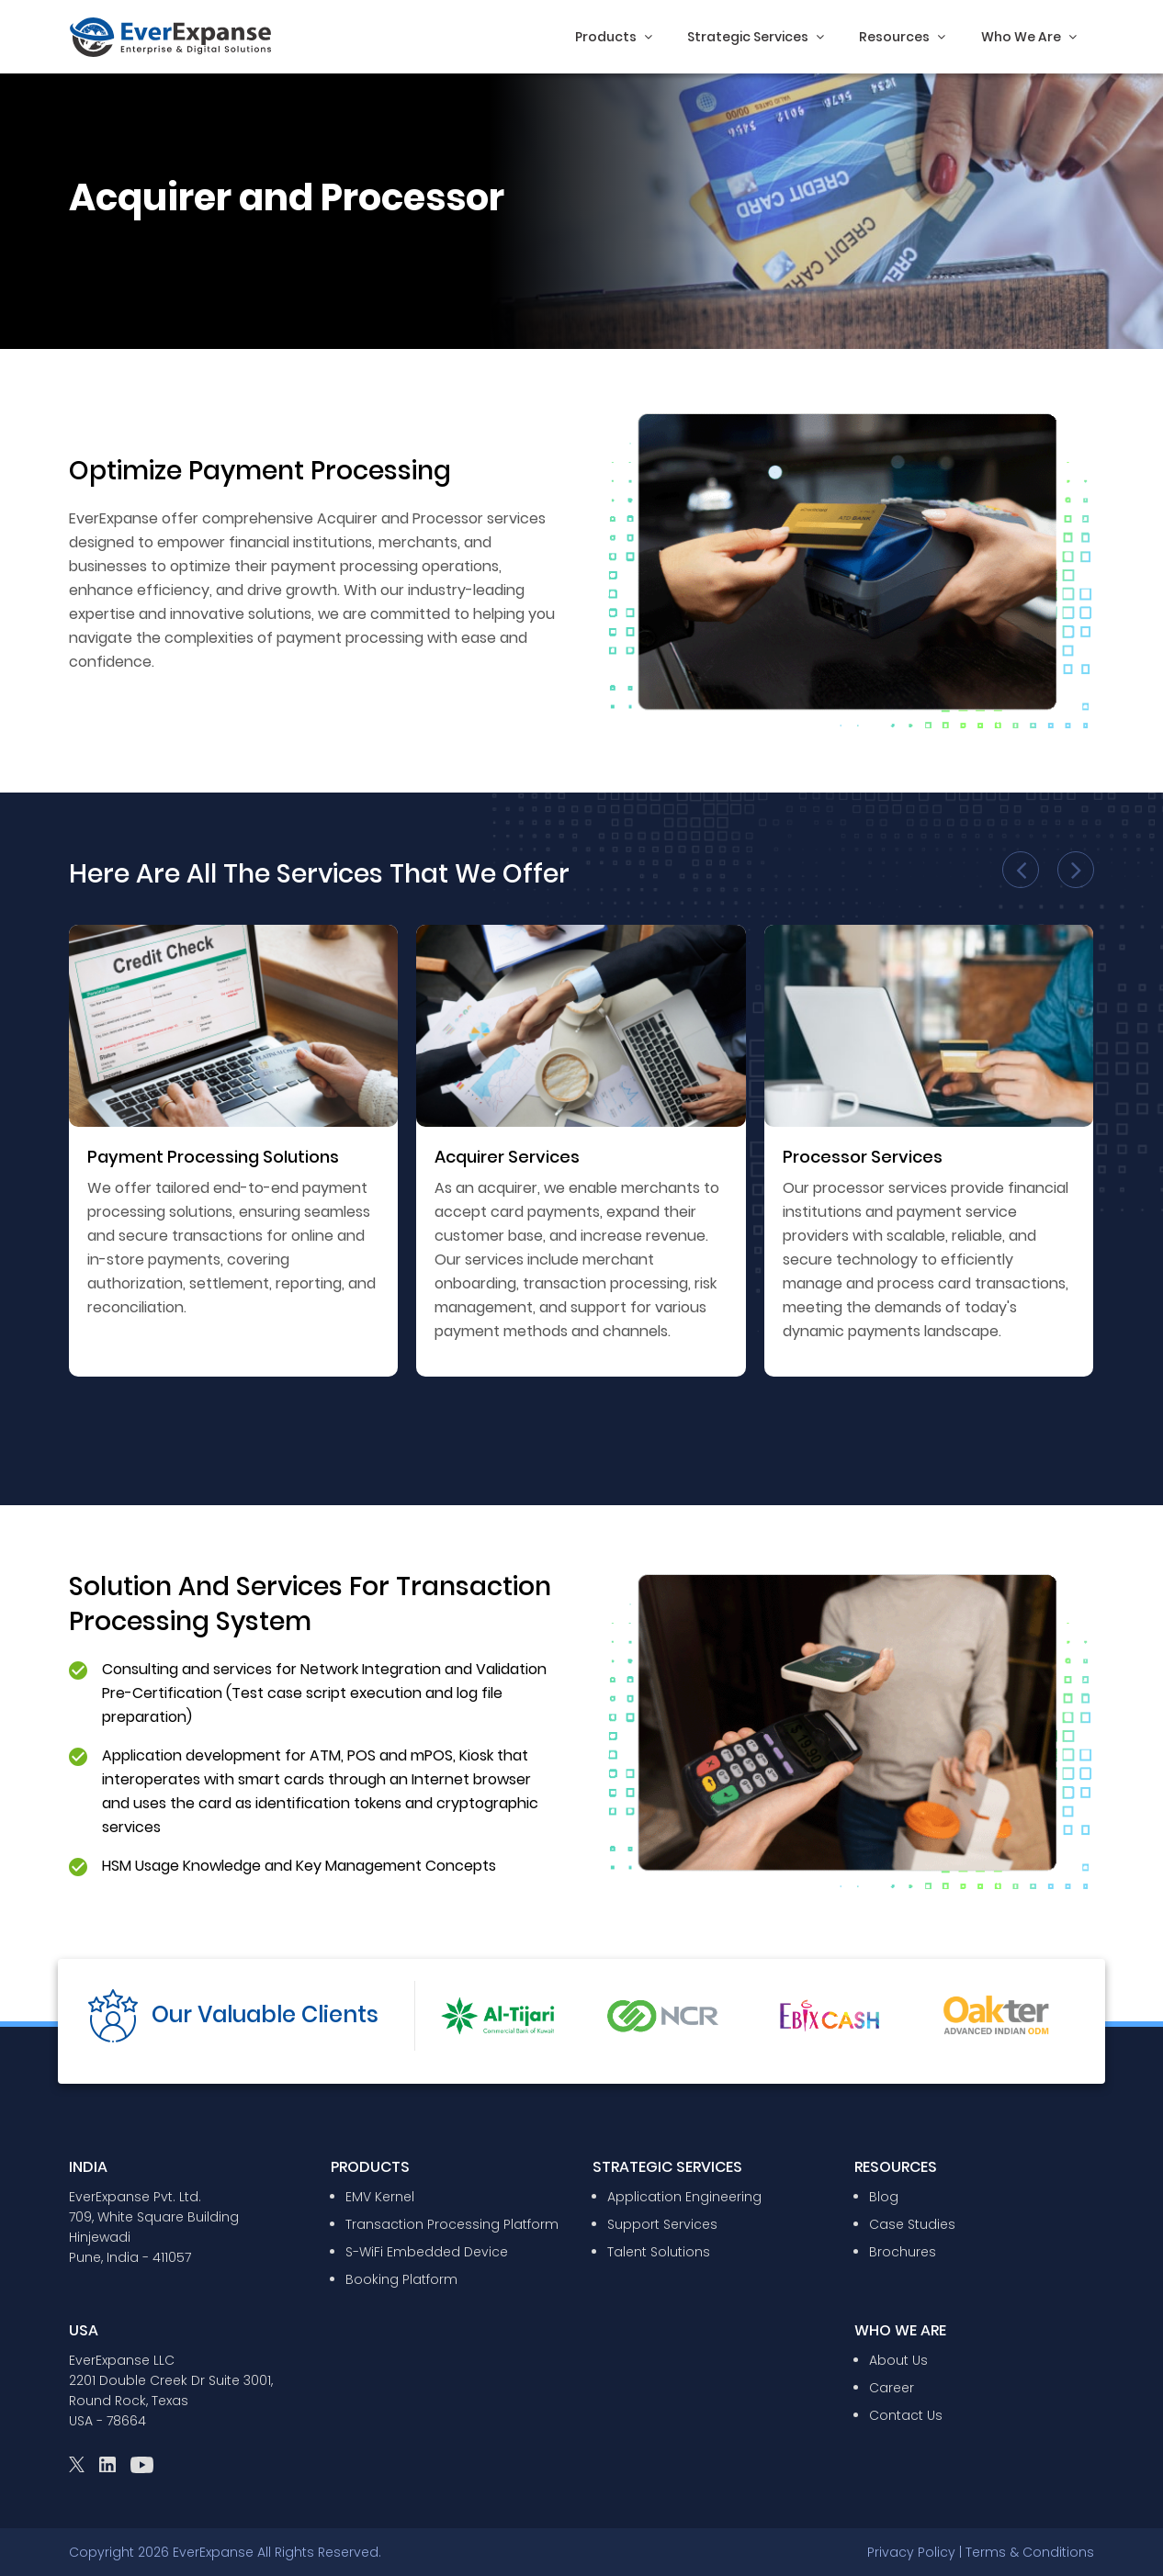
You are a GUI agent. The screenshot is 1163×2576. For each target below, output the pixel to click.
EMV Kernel (379, 2197)
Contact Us (906, 2415)
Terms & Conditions (1029, 2552)
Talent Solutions (658, 2252)
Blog (883, 2197)
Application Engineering (684, 2197)
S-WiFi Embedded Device (426, 2252)
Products (613, 37)
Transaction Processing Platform (452, 2224)
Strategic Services (755, 37)
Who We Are (1029, 37)
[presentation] (1020, 869)
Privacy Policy (911, 2552)
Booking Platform (401, 2279)
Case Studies (912, 2224)
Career (891, 2388)
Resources (902, 37)
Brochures (902, 2252)
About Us (898, 2360)
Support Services (662, 2224)
